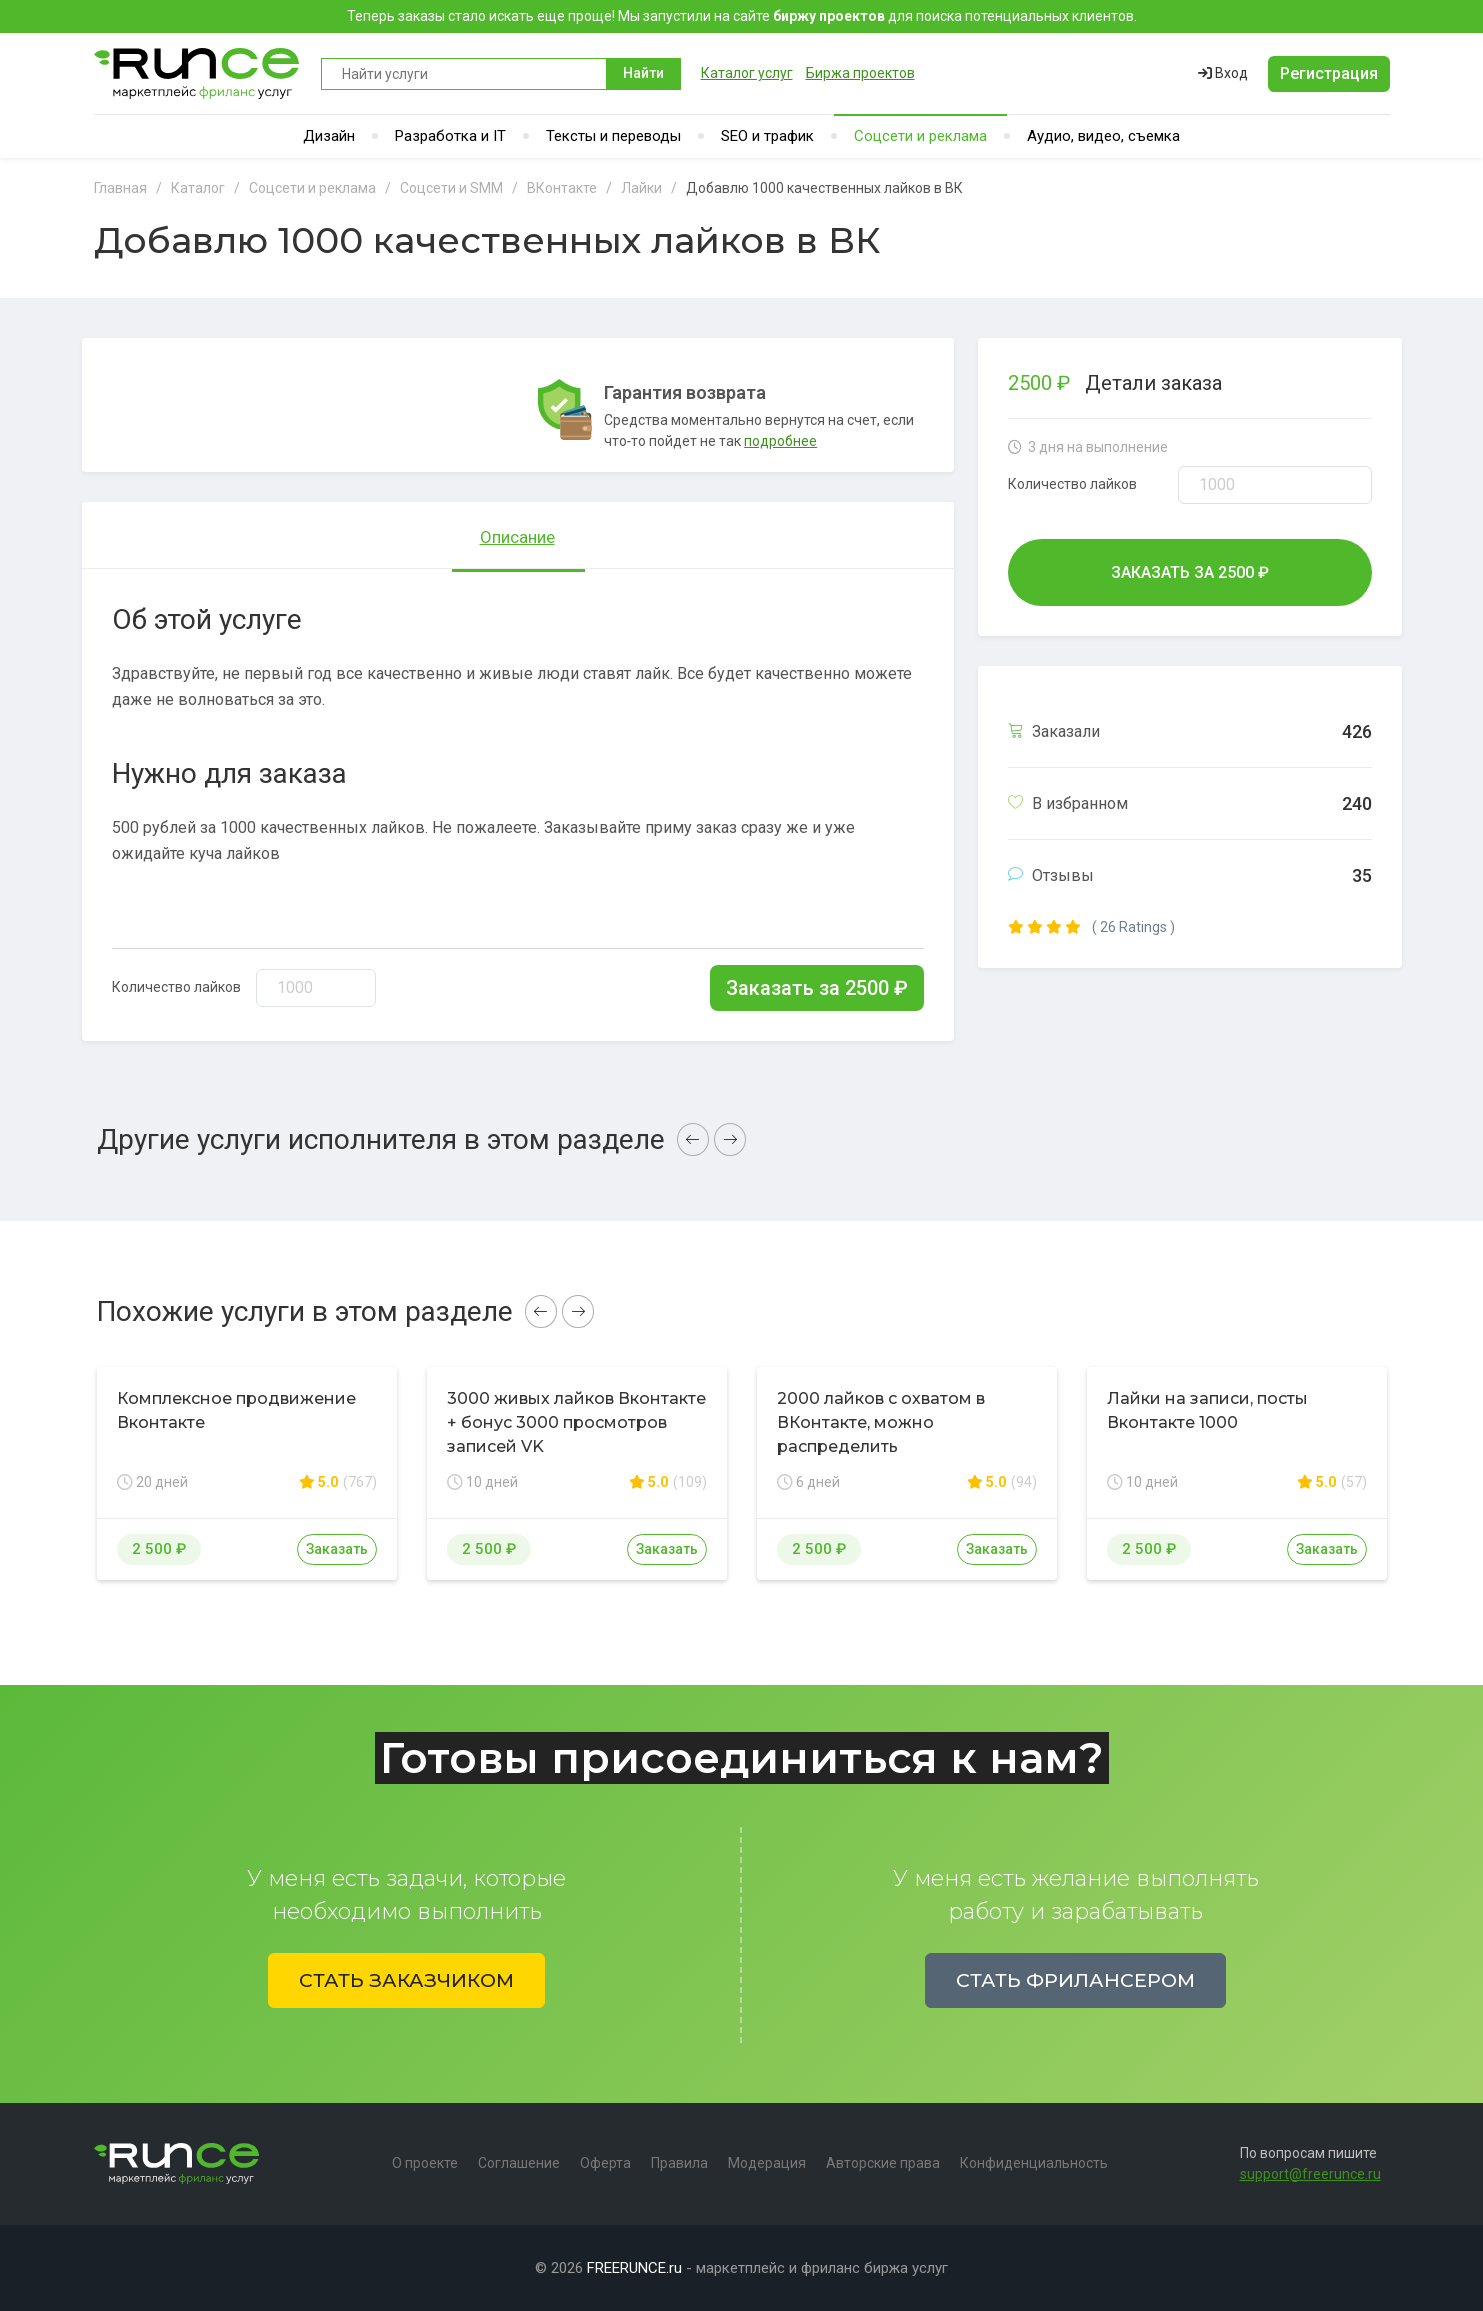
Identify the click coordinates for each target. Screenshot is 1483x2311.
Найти (643, 73)
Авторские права (883, 2163)
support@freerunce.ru (1310, 2174)
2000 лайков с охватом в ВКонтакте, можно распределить (881, 1422)
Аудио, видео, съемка (1103, 136)
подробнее (780, 441)
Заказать (337, 1549)
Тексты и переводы (613, 136)
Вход (1223, 73)
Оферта (605, 2163)
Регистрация (1329, 73)
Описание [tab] (517, 537)
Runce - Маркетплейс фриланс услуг (197, 73)
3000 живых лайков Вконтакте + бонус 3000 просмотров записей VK (576, 1422)
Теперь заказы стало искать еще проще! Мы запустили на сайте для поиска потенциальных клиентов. (742, 16)
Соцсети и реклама (920, 136)
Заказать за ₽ (817, 988)
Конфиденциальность (1034, 2163)
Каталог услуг (747, 73)
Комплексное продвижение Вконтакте (236, 1410)
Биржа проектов (860, 73)
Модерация (767, 2163)
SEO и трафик (767, 136)
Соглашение (519, 2163)
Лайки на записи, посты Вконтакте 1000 (1207, 1410)
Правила (679, 2163)
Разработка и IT (450, 136)
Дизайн (329, 136)
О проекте (425, 2163)
